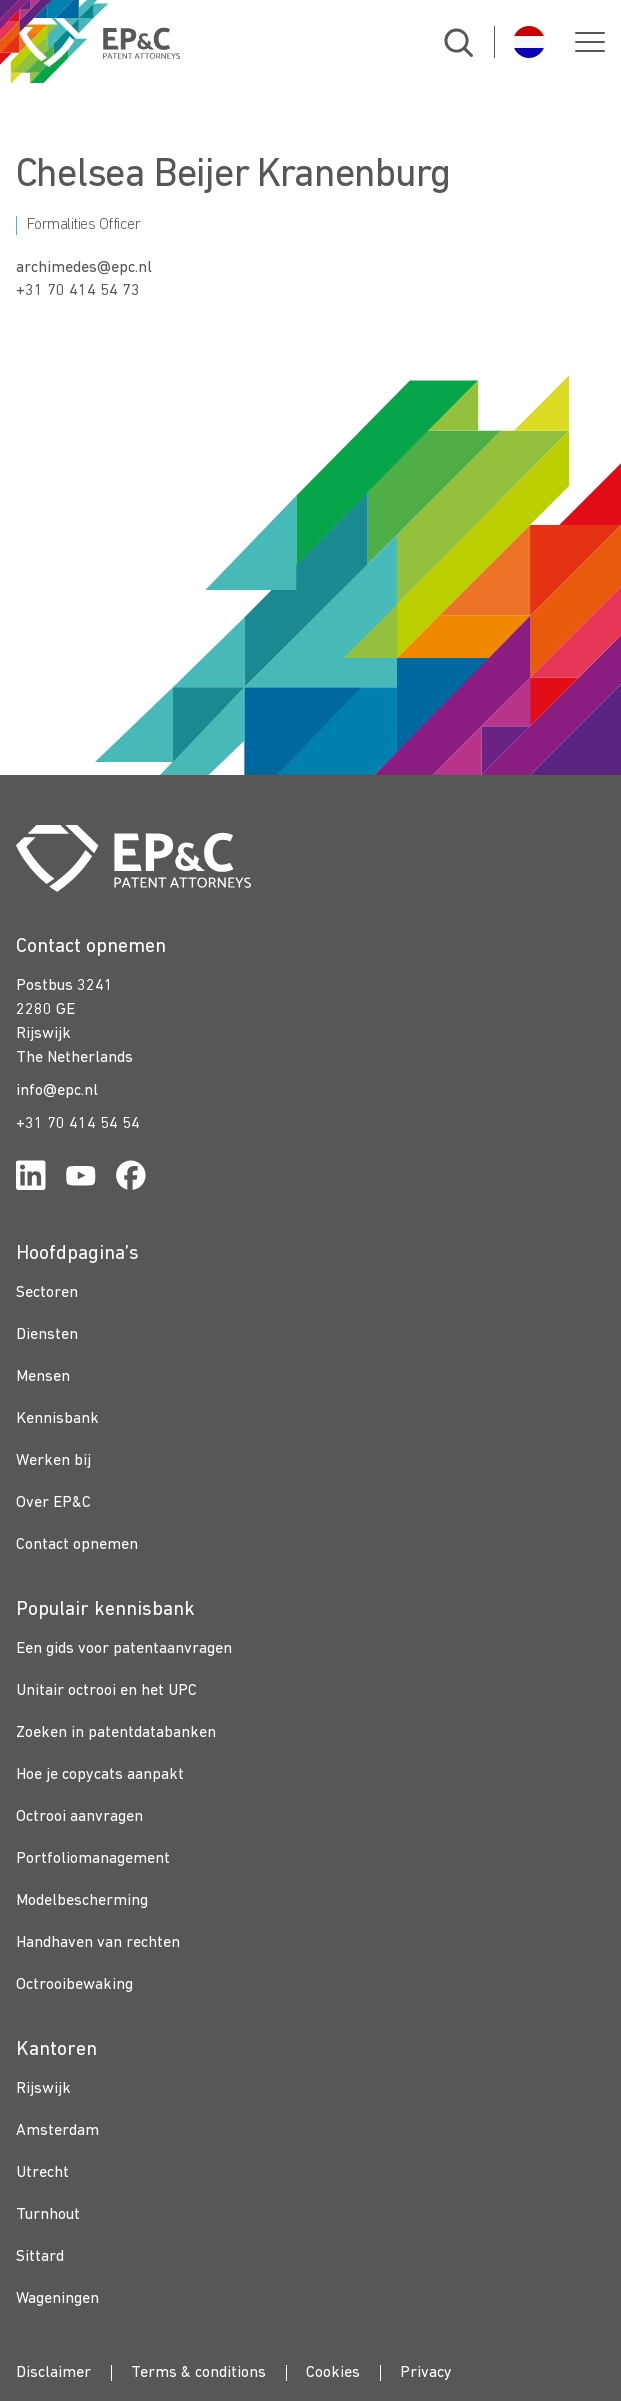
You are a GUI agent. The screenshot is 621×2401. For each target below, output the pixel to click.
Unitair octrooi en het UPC (106, 1691)
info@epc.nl (57, 1091)
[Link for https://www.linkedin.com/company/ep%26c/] (31, 1179)
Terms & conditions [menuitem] (198, 2373)
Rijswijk (43, 2089)
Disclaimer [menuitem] (53, 2373)
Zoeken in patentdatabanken (116, 1733)
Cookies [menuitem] (333, 2373)
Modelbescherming (82, 1901)
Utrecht (42, 2173)
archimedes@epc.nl (84, 268)
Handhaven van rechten (98, 1943)
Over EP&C (53, 1503)
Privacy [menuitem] (426, 2373)
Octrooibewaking (74, 1985)
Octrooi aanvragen (79, 1817)
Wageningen (57, 2299)
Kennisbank (57, 1419)
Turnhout (48, 2215)
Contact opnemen (77, 1545)
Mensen (43, 1377)
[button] (590, 42)
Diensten (47, 1335)
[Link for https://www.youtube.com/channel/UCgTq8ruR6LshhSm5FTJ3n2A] (81, 1179)
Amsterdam (57, 2131)
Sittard (40, 2257)
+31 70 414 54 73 (78, 291)
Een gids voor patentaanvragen (124, 1649)
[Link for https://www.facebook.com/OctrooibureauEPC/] (131, 1179)
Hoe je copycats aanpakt (100, 1775)
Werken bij (53, 1461)
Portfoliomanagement (93, 1859)
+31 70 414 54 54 (78, 1124)
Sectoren (47, 1293)
